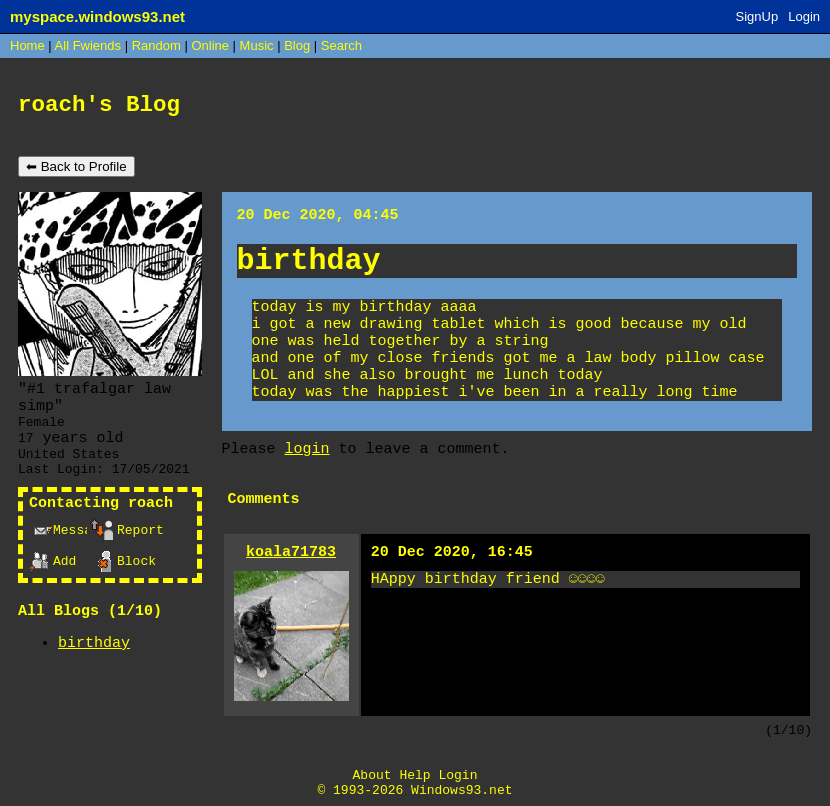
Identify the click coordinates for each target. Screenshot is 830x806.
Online (210, 45)
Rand (156, 45)
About (372, 775)
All (88, 45)
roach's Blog (99, 105)
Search (341, 45)
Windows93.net (461, 790)
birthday (94, 643)
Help (414, 775)
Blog (297, 45)
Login (804, 16)
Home (27, 45)
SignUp (757, 16)
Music (257, 45)
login (307, 449)
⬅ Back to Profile (76, 166)
